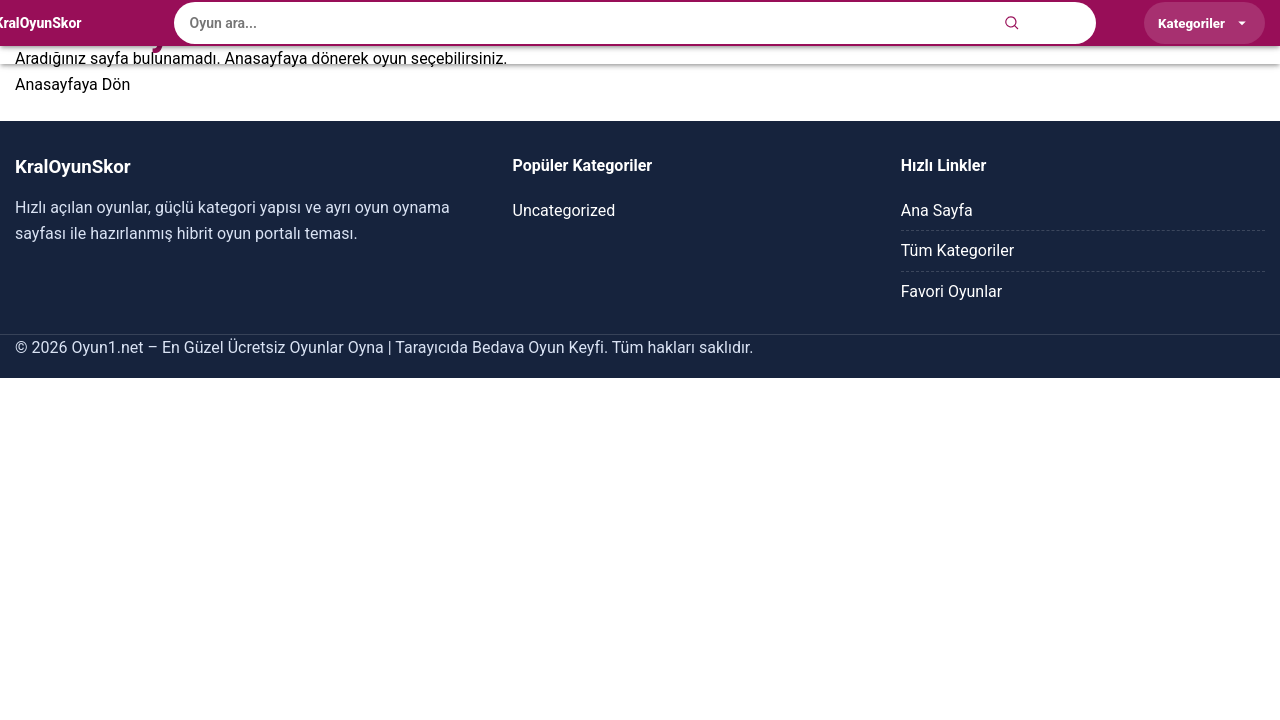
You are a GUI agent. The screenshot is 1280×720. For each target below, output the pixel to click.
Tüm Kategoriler (957, 250)
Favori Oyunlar (951, 291)
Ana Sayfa (937, 210)
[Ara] (1012, 23)
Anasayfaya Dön (72, 84)
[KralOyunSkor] (38, 23)
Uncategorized (564, 210)
